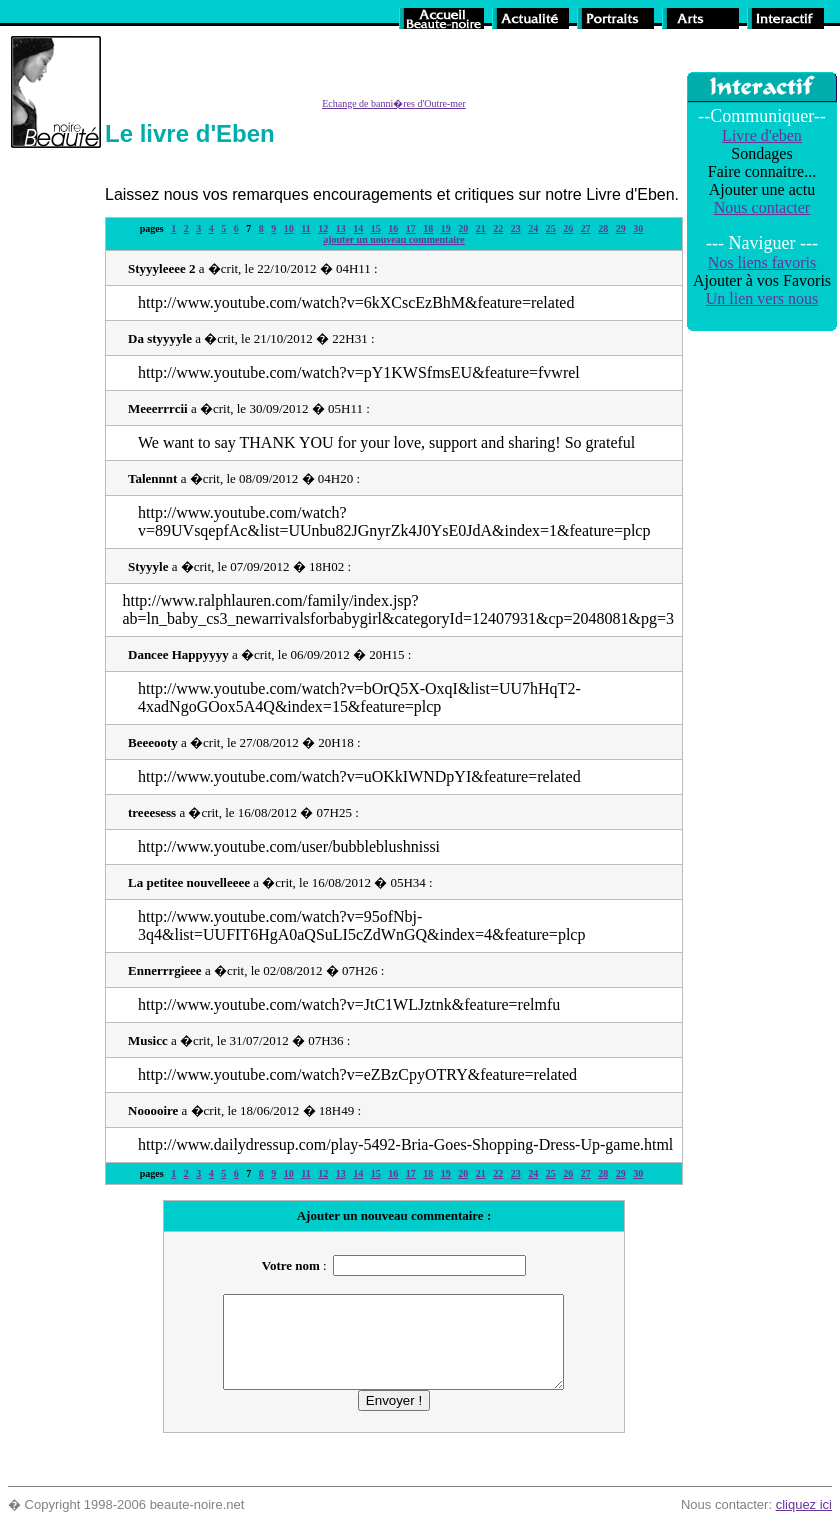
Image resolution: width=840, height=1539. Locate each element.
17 (411, 228)
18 (428, 228)
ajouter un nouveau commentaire (394, 239)
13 (341, 228)
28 (603, 228)
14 (358, 228)
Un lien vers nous (762, 298)
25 (551, 228)
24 (533, 228)
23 (516, 228)
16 (393, 228)
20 (463, 228)
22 (498, 228)
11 (305, 228)
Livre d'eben (762, 135)
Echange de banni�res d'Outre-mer (394, 103)
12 (323, 228)
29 (621, 228)
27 (586, 228)
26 (568, 228)
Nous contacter (762, 207)
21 (481, 228)
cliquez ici (804, 1522)
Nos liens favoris (762, 262)
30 (638, 228)
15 (376, 228)
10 (289, 228)
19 (446, 228)
